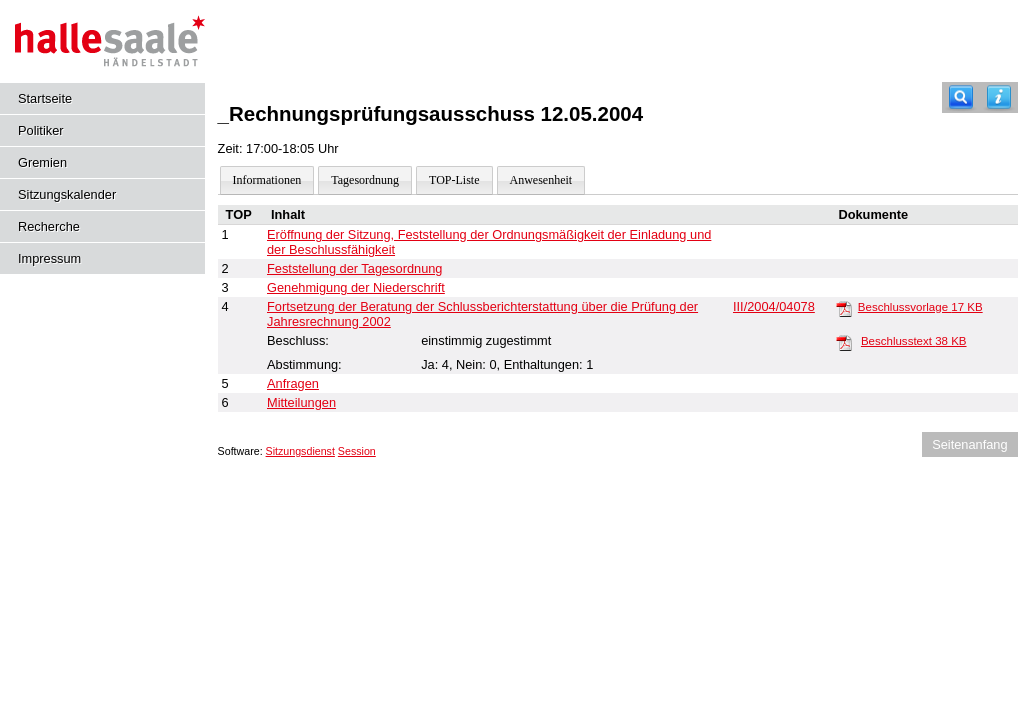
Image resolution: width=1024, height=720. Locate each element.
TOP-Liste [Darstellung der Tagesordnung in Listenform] (454, 180)
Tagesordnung (365, 180)
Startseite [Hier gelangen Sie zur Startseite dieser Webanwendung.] (45, 98)
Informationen (267, 180)
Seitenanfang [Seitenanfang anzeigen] (969, 444)
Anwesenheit (541, 180)
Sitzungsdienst (300, 451)
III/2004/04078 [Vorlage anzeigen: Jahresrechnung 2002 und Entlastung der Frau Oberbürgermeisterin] (774, 306)
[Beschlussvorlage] (844, 308)
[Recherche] (961, 97)
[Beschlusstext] (844, 342)
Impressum (49, 258)
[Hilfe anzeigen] (999, 97)
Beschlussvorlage (920, 307)
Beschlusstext (914, 341)
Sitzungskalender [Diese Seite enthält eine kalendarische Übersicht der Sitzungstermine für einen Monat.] (67, 194)
